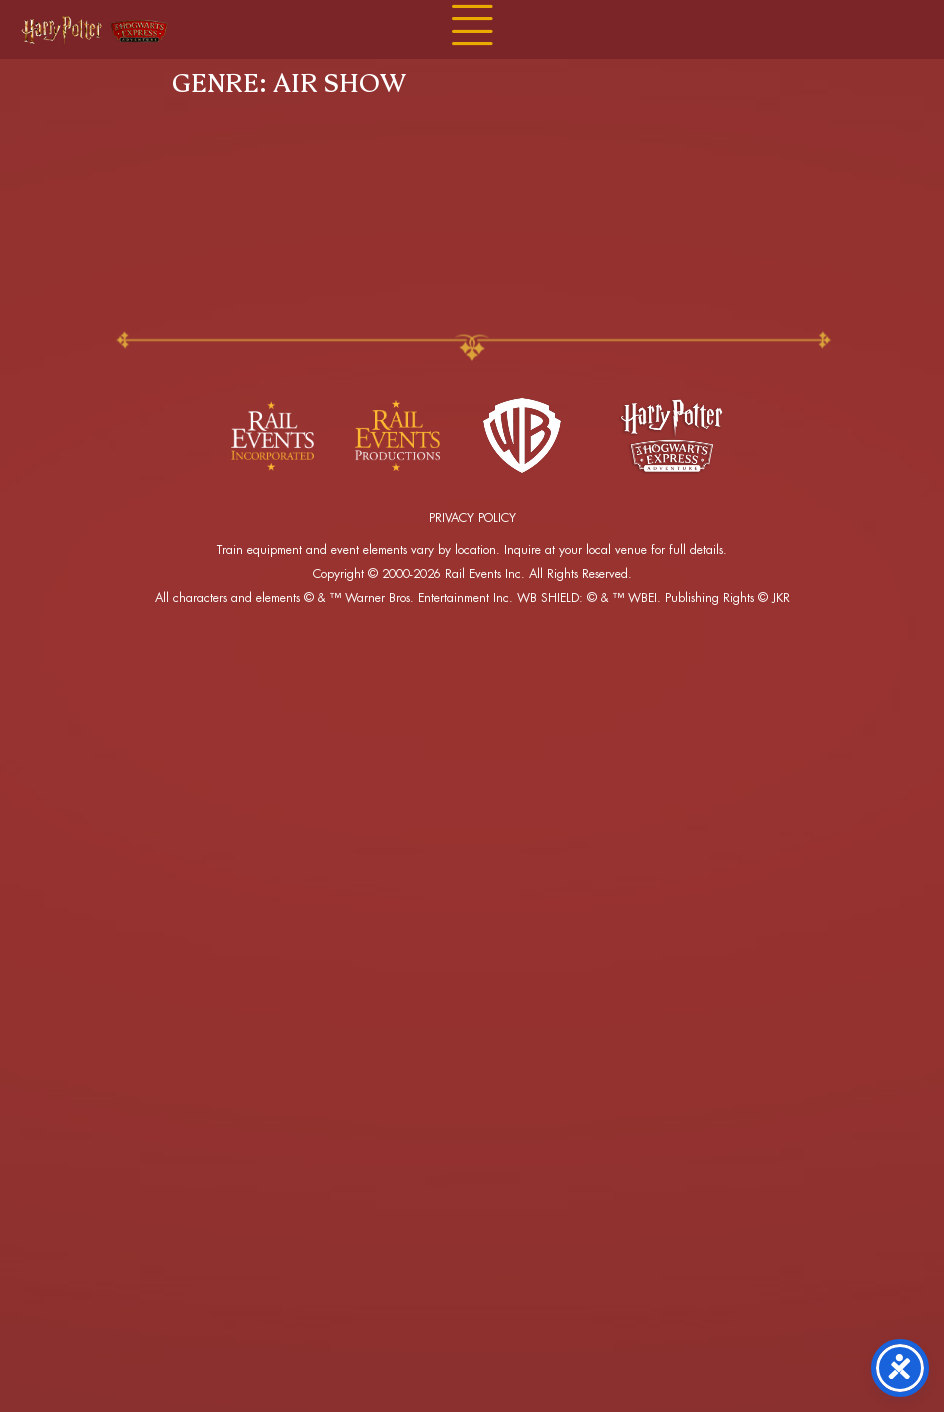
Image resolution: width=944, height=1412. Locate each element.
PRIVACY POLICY (472, 518)
